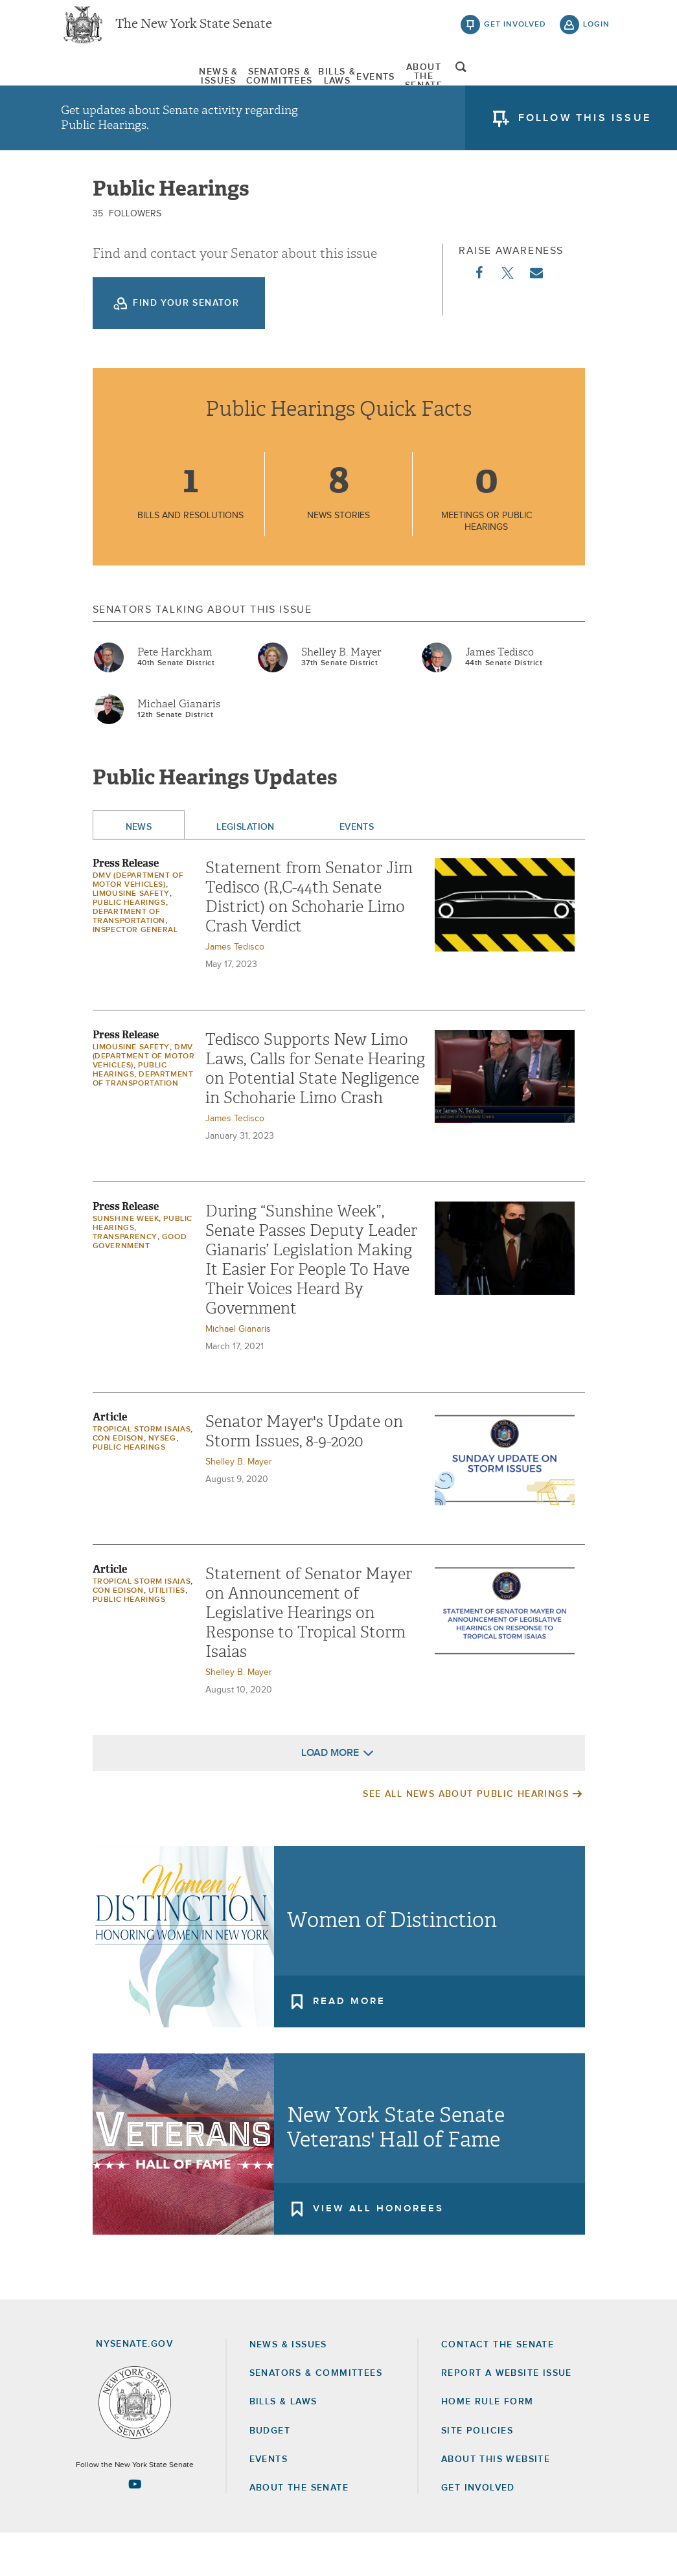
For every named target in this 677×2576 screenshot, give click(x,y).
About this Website (495, 2502)
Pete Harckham (174, 695)
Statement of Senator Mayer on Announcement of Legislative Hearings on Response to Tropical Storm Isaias (308, 1655)
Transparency (125, 1280)
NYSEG (162, 1481)
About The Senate (510, 83)
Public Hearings (129, 946)
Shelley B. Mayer (341, 695)
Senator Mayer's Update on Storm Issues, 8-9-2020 (304, 1474)
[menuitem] (100, 83)
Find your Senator (186, 345)
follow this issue (584, 133)
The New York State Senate (193, 32)
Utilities (166, 1633)
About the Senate (299, 2530)
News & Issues (100, 83)
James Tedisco (499, 695)
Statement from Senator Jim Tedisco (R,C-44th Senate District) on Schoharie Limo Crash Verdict (309, 940)
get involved (515, 32)
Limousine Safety (131, 936)
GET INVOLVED (478, 2530)
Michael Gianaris (178, 746)
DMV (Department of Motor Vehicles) (144, 1099)
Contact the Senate (497, 2387)
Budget (269, 2473)
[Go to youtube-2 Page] (135, 2526)
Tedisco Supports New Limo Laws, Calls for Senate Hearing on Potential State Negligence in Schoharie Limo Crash (315, 1111)
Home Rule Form (487, 2444)
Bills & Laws (348, 83)
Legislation (245, 869)
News (139, 869)
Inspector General (135, 973)
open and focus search (596, 86)
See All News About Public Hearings (466, 1836)
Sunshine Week (126, 1262)
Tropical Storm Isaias (142, 1472)
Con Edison (118, 1481)
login (596, 32)
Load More (330, 1795)
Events (421, 83)
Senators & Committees (225, 83)
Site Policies (477, 2473)
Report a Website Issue (506, 2416)
